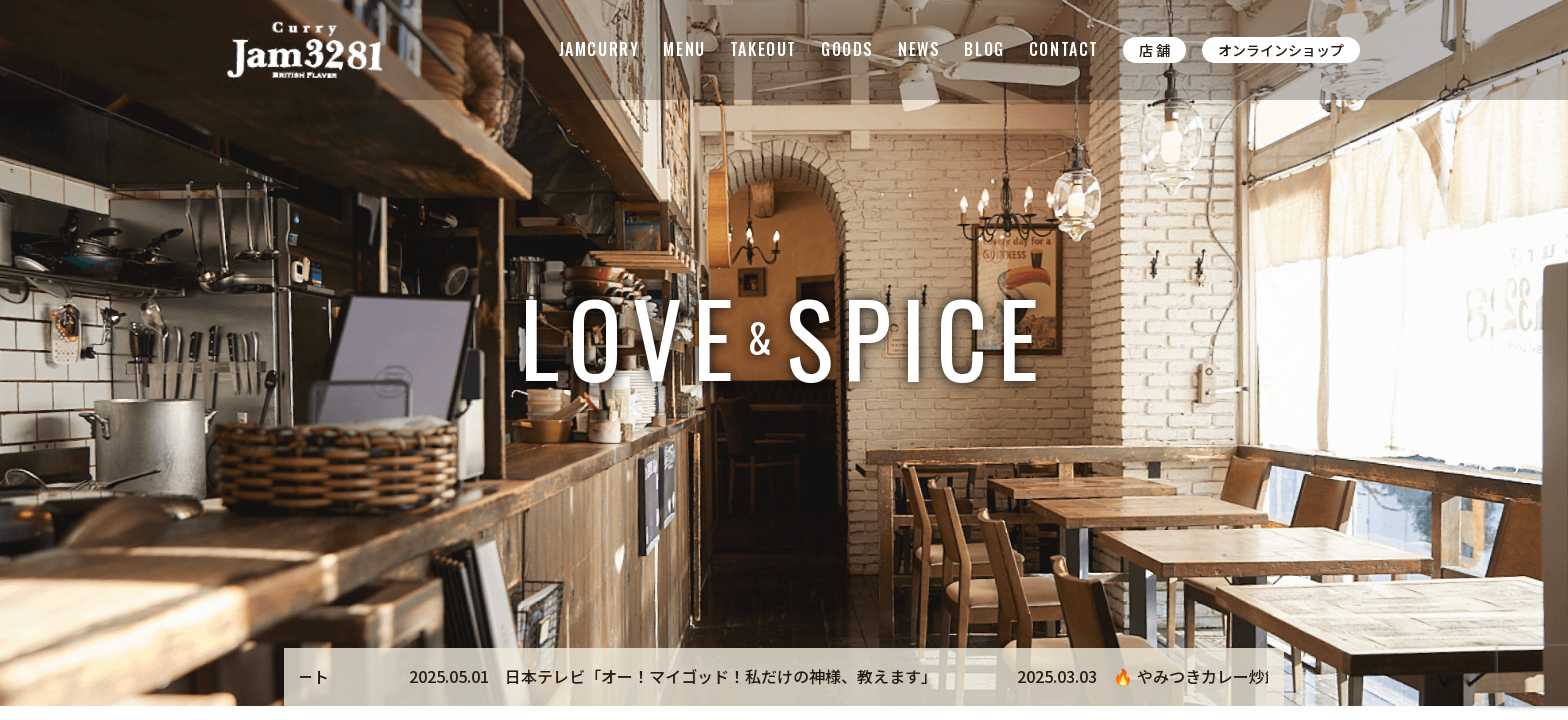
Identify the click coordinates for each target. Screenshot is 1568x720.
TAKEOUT (763, 49)
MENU (684, 49)
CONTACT (1064, 49)
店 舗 (1154, 50)
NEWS (919, 49)
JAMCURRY (599, 49)
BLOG (984, 49)
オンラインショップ (1281, 50)
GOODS (847, 49)
